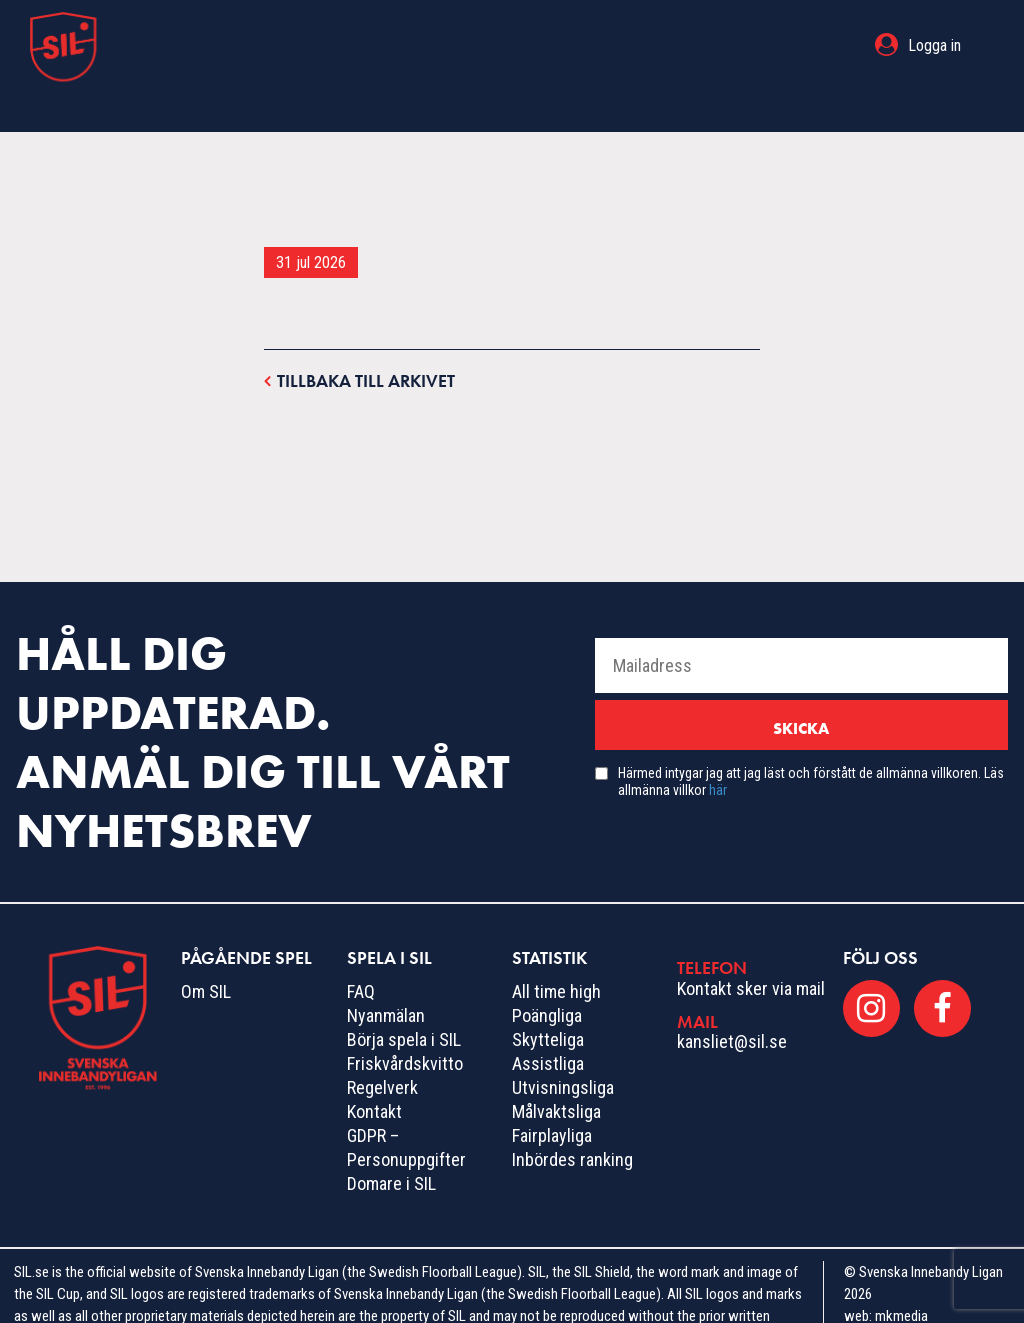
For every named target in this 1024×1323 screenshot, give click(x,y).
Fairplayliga (552, 1095)
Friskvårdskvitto (405, 1023)
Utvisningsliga (563, 1047)
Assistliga (548, 1023)
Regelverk (382, 1047)
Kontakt (374, 1071)
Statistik (657, 45)
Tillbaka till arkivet (359, 339)
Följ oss (880, 917)
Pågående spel (391, 45)
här (718, 750)
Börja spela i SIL (404, 999)
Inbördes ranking (572, 1119)
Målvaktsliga (556, 1071)
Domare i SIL (391, 1143)
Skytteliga (548, 999)
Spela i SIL (538, 45)
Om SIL (206, 951)
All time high (556, 951)
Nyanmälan (386, 975)
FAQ (361, 951)
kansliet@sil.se (732, 1001)
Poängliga (547, 975)
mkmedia (901, 1276)
